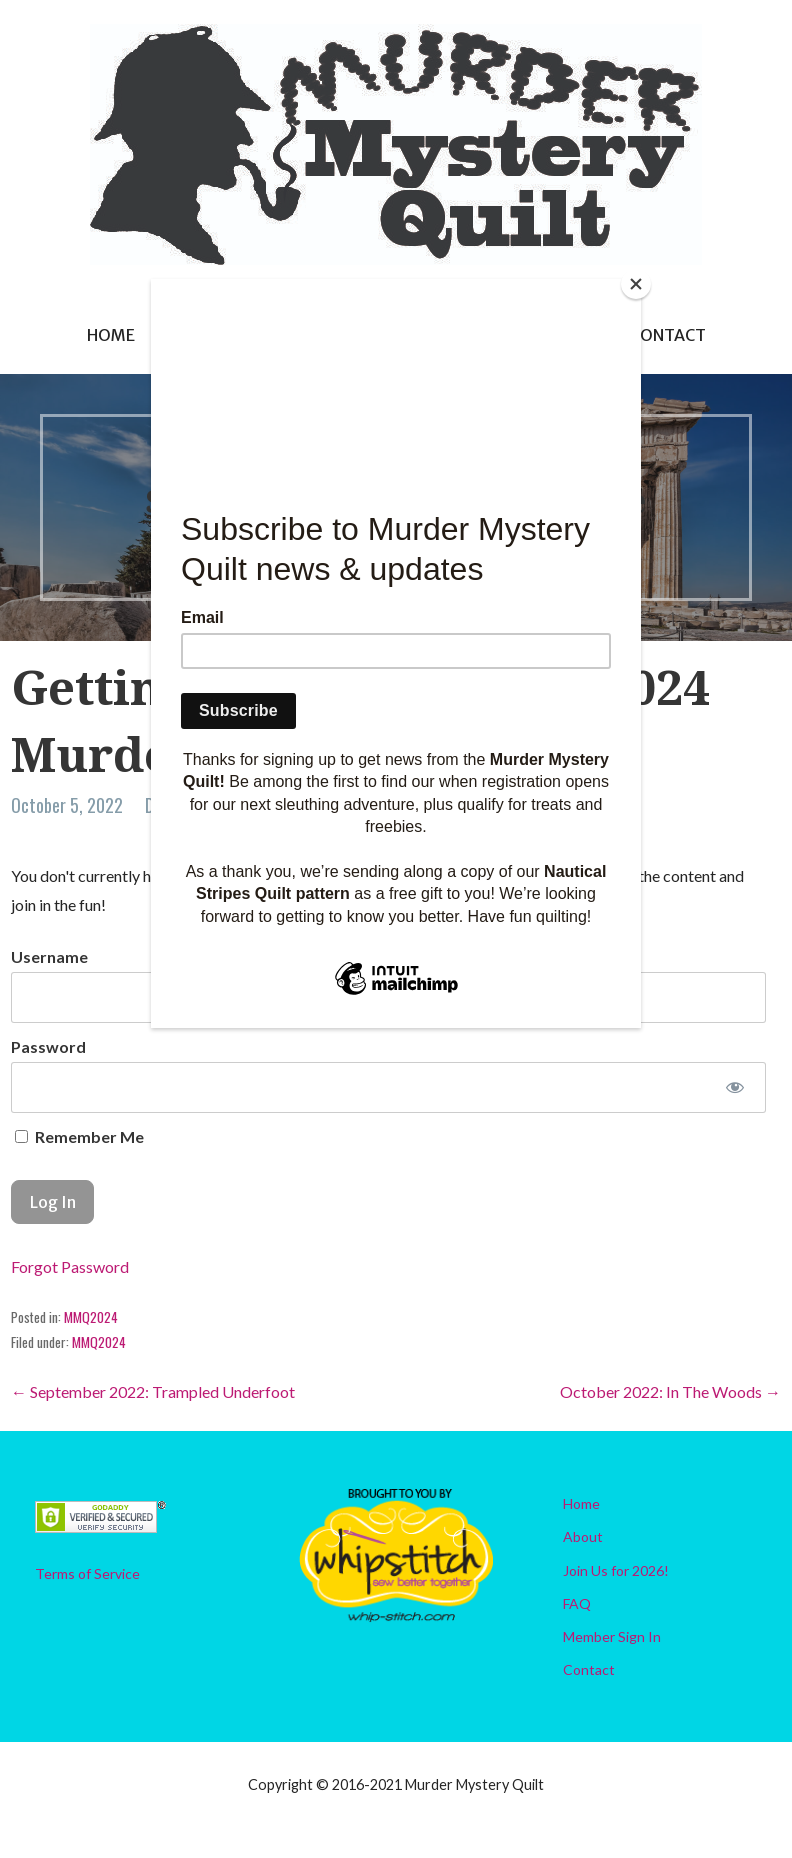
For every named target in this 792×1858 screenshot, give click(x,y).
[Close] (636, 284)
